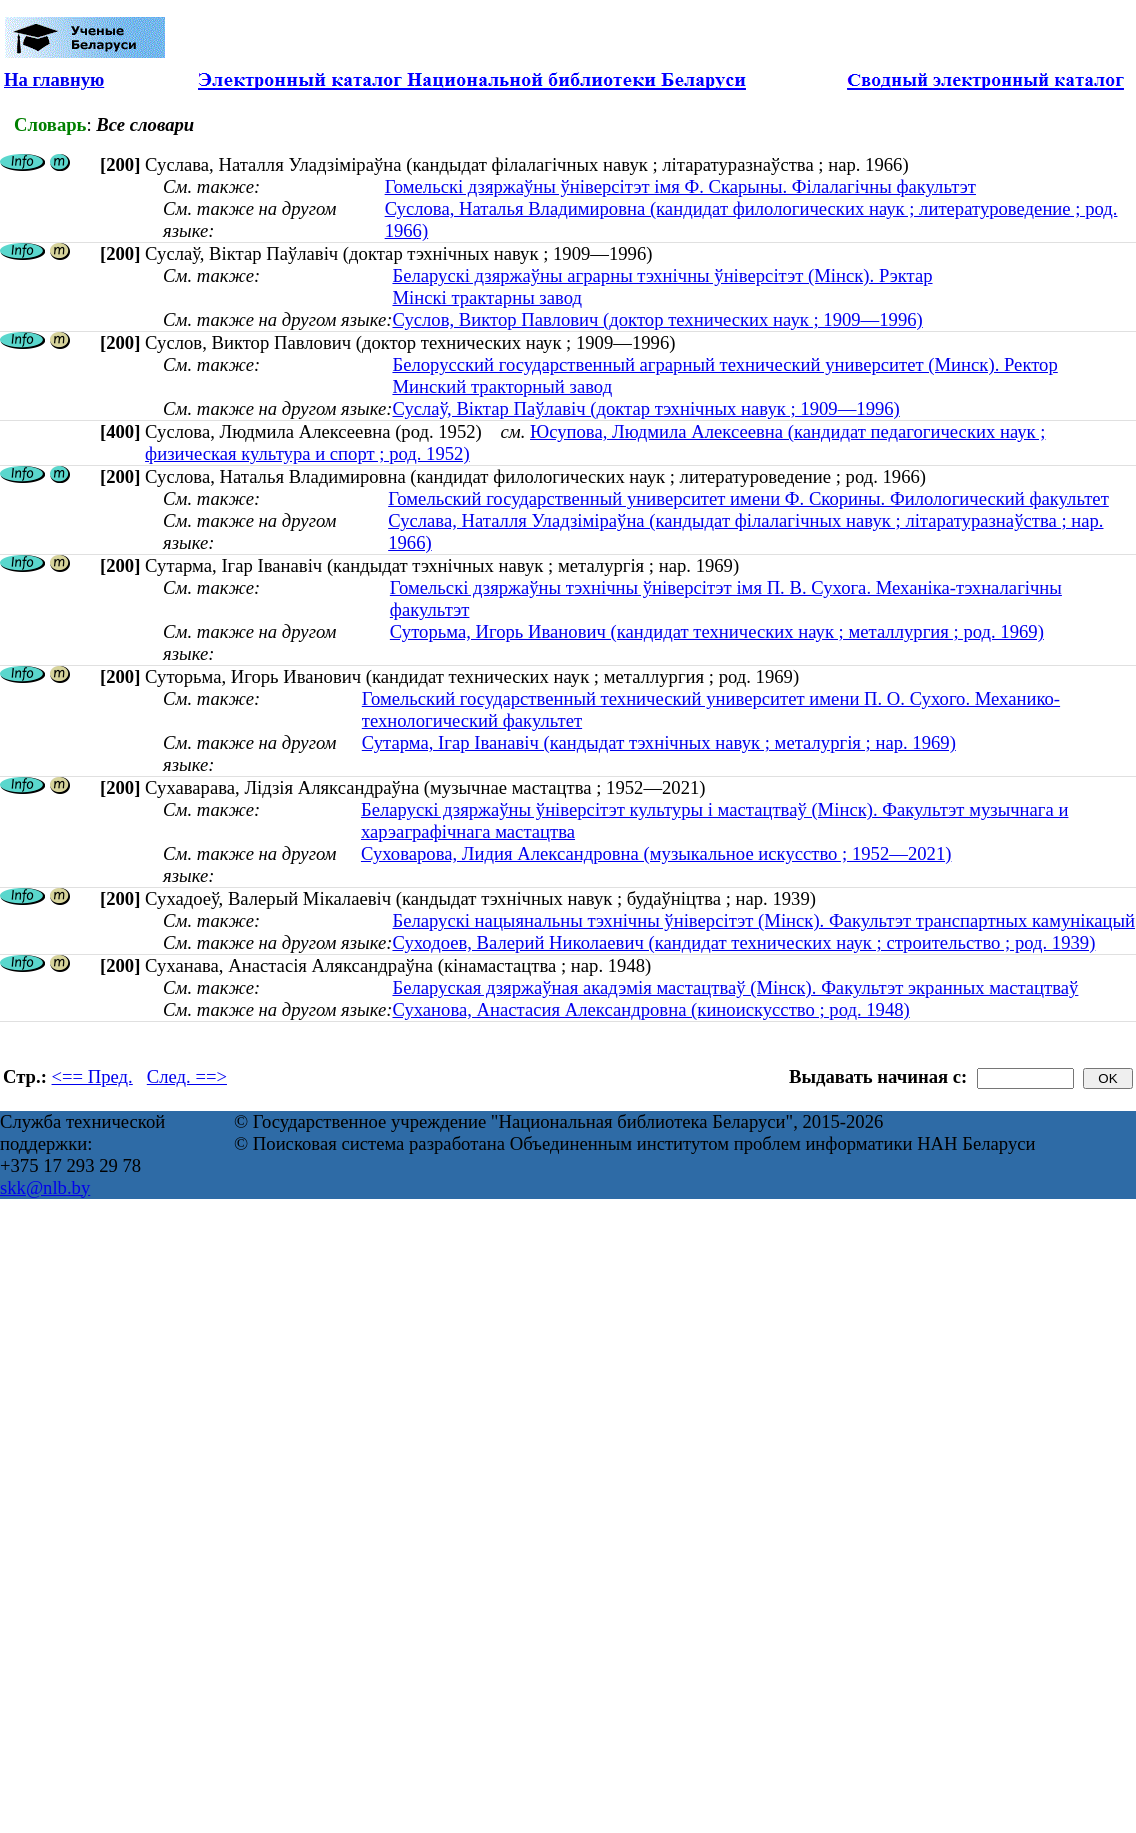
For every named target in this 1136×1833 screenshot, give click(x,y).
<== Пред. (92, 1076)
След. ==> (187, 1076)
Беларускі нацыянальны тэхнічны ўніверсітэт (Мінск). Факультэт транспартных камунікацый (763, 920)
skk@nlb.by (45, 1187)
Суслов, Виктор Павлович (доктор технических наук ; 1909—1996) (657, 319)
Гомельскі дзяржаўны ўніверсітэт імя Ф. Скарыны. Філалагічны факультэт (680, 186)
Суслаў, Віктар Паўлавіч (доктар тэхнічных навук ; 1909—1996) (645, 408)
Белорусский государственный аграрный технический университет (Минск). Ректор (724, 364)
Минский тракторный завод (502, 386)
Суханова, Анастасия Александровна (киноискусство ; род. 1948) (650, 1009)
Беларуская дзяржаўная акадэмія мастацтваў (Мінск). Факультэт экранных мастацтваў (735, 987)
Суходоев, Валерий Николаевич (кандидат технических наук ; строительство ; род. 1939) (743, 942)
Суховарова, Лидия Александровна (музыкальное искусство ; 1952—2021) (656, 853)
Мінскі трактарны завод (487, 297)
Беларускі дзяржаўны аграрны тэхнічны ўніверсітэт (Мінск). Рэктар (662, 275)
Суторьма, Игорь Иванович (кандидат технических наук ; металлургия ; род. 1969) (717, 631)
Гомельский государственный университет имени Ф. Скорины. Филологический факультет (748, 498)
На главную (54, 79)
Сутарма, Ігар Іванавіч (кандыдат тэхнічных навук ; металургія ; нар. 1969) (659, 742)
